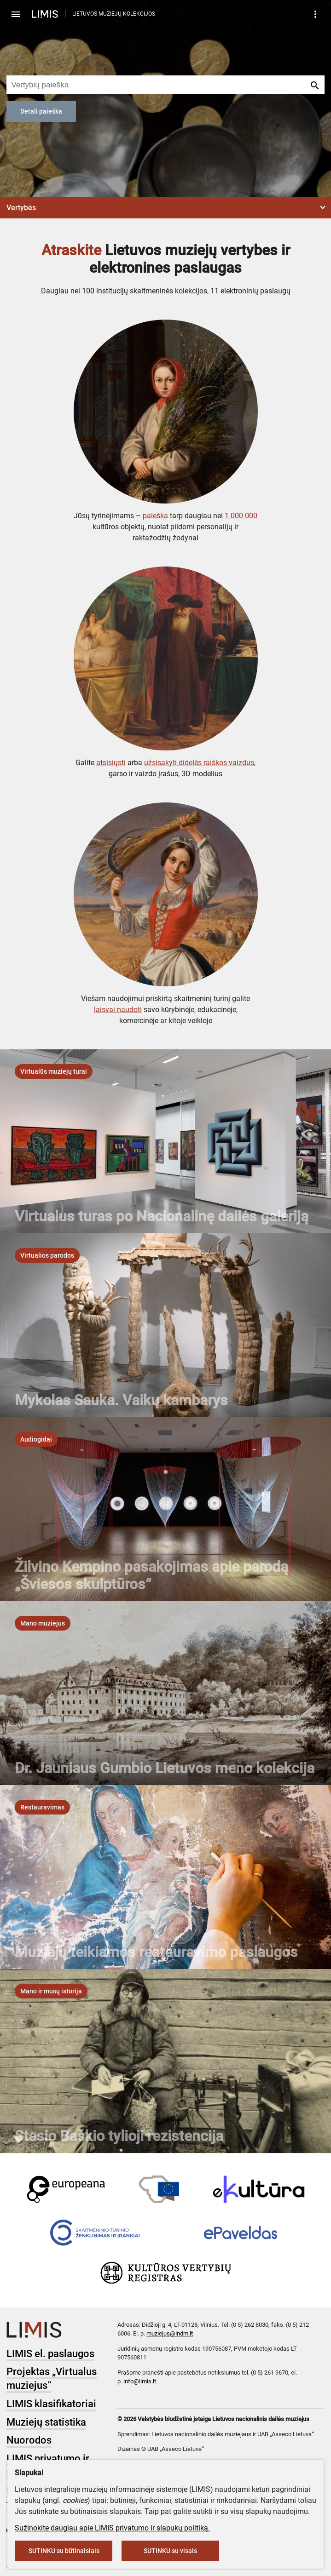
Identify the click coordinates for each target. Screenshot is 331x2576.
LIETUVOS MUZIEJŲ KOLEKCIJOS (113, 14)
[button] (165, 207)
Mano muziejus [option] (42, 1623)
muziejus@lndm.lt (169, 2333)
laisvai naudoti (118, 1009)
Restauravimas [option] (42, 1807)
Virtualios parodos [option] (47, 1255)
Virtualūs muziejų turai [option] (54, 1071)
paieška (155, 515)
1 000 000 (241, 515)
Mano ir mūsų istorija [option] (51, 1991)
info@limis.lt (139, 2381)
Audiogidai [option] (36, 1439)
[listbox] (53, 1071)
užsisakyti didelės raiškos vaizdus (199, 762)
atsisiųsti (111, 762)
